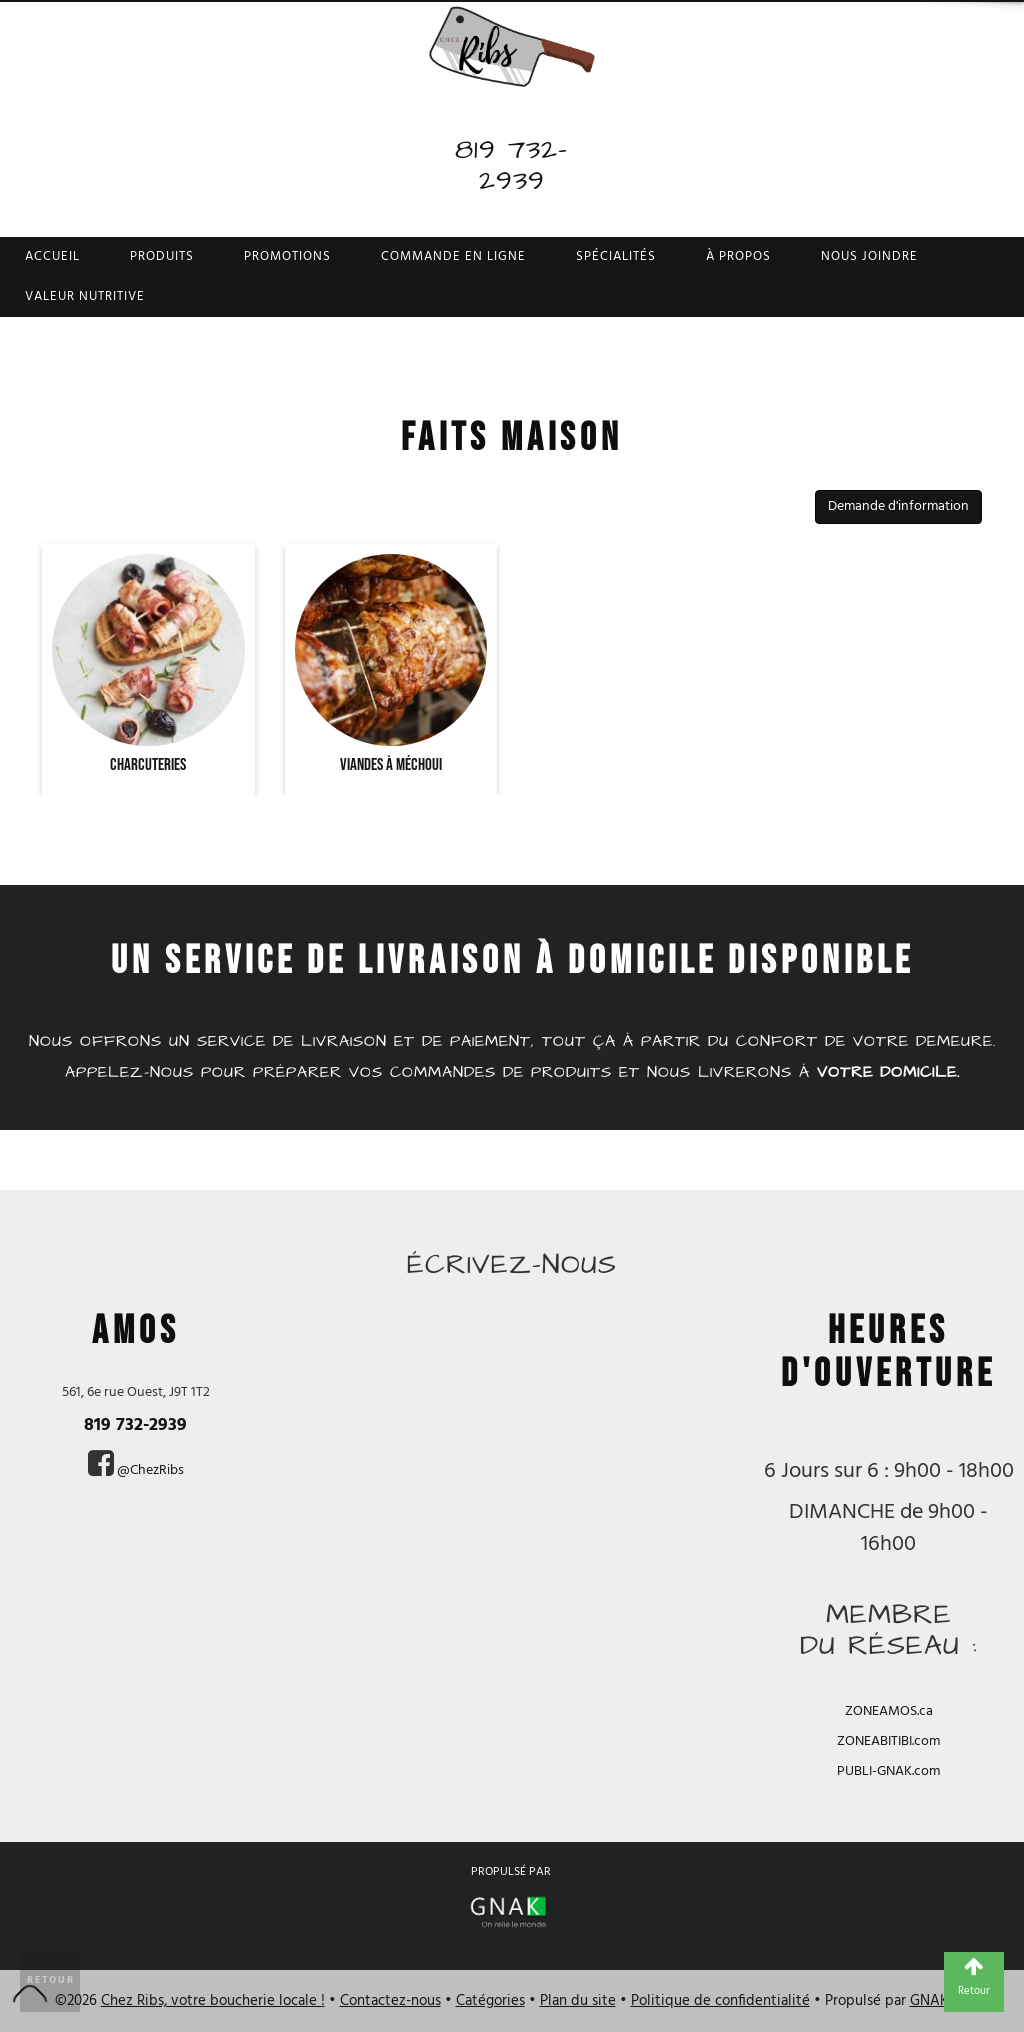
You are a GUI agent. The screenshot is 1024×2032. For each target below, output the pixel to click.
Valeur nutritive (85, 296)
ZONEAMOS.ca (889, 1711)
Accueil (52, 256)
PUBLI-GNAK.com (888, 1771)
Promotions (287, 256)
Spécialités (616, 256)
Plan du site (578, 2001)
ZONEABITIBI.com (888, 1741)
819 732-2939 (511, 165)
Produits (162, 256)
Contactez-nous (390, 2001)
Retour (51, 1980)
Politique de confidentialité (720, 2001)
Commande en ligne (453, 256)
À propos (738, 256)
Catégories (490, 2001)
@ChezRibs (150, 1470)
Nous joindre (869, 256)
